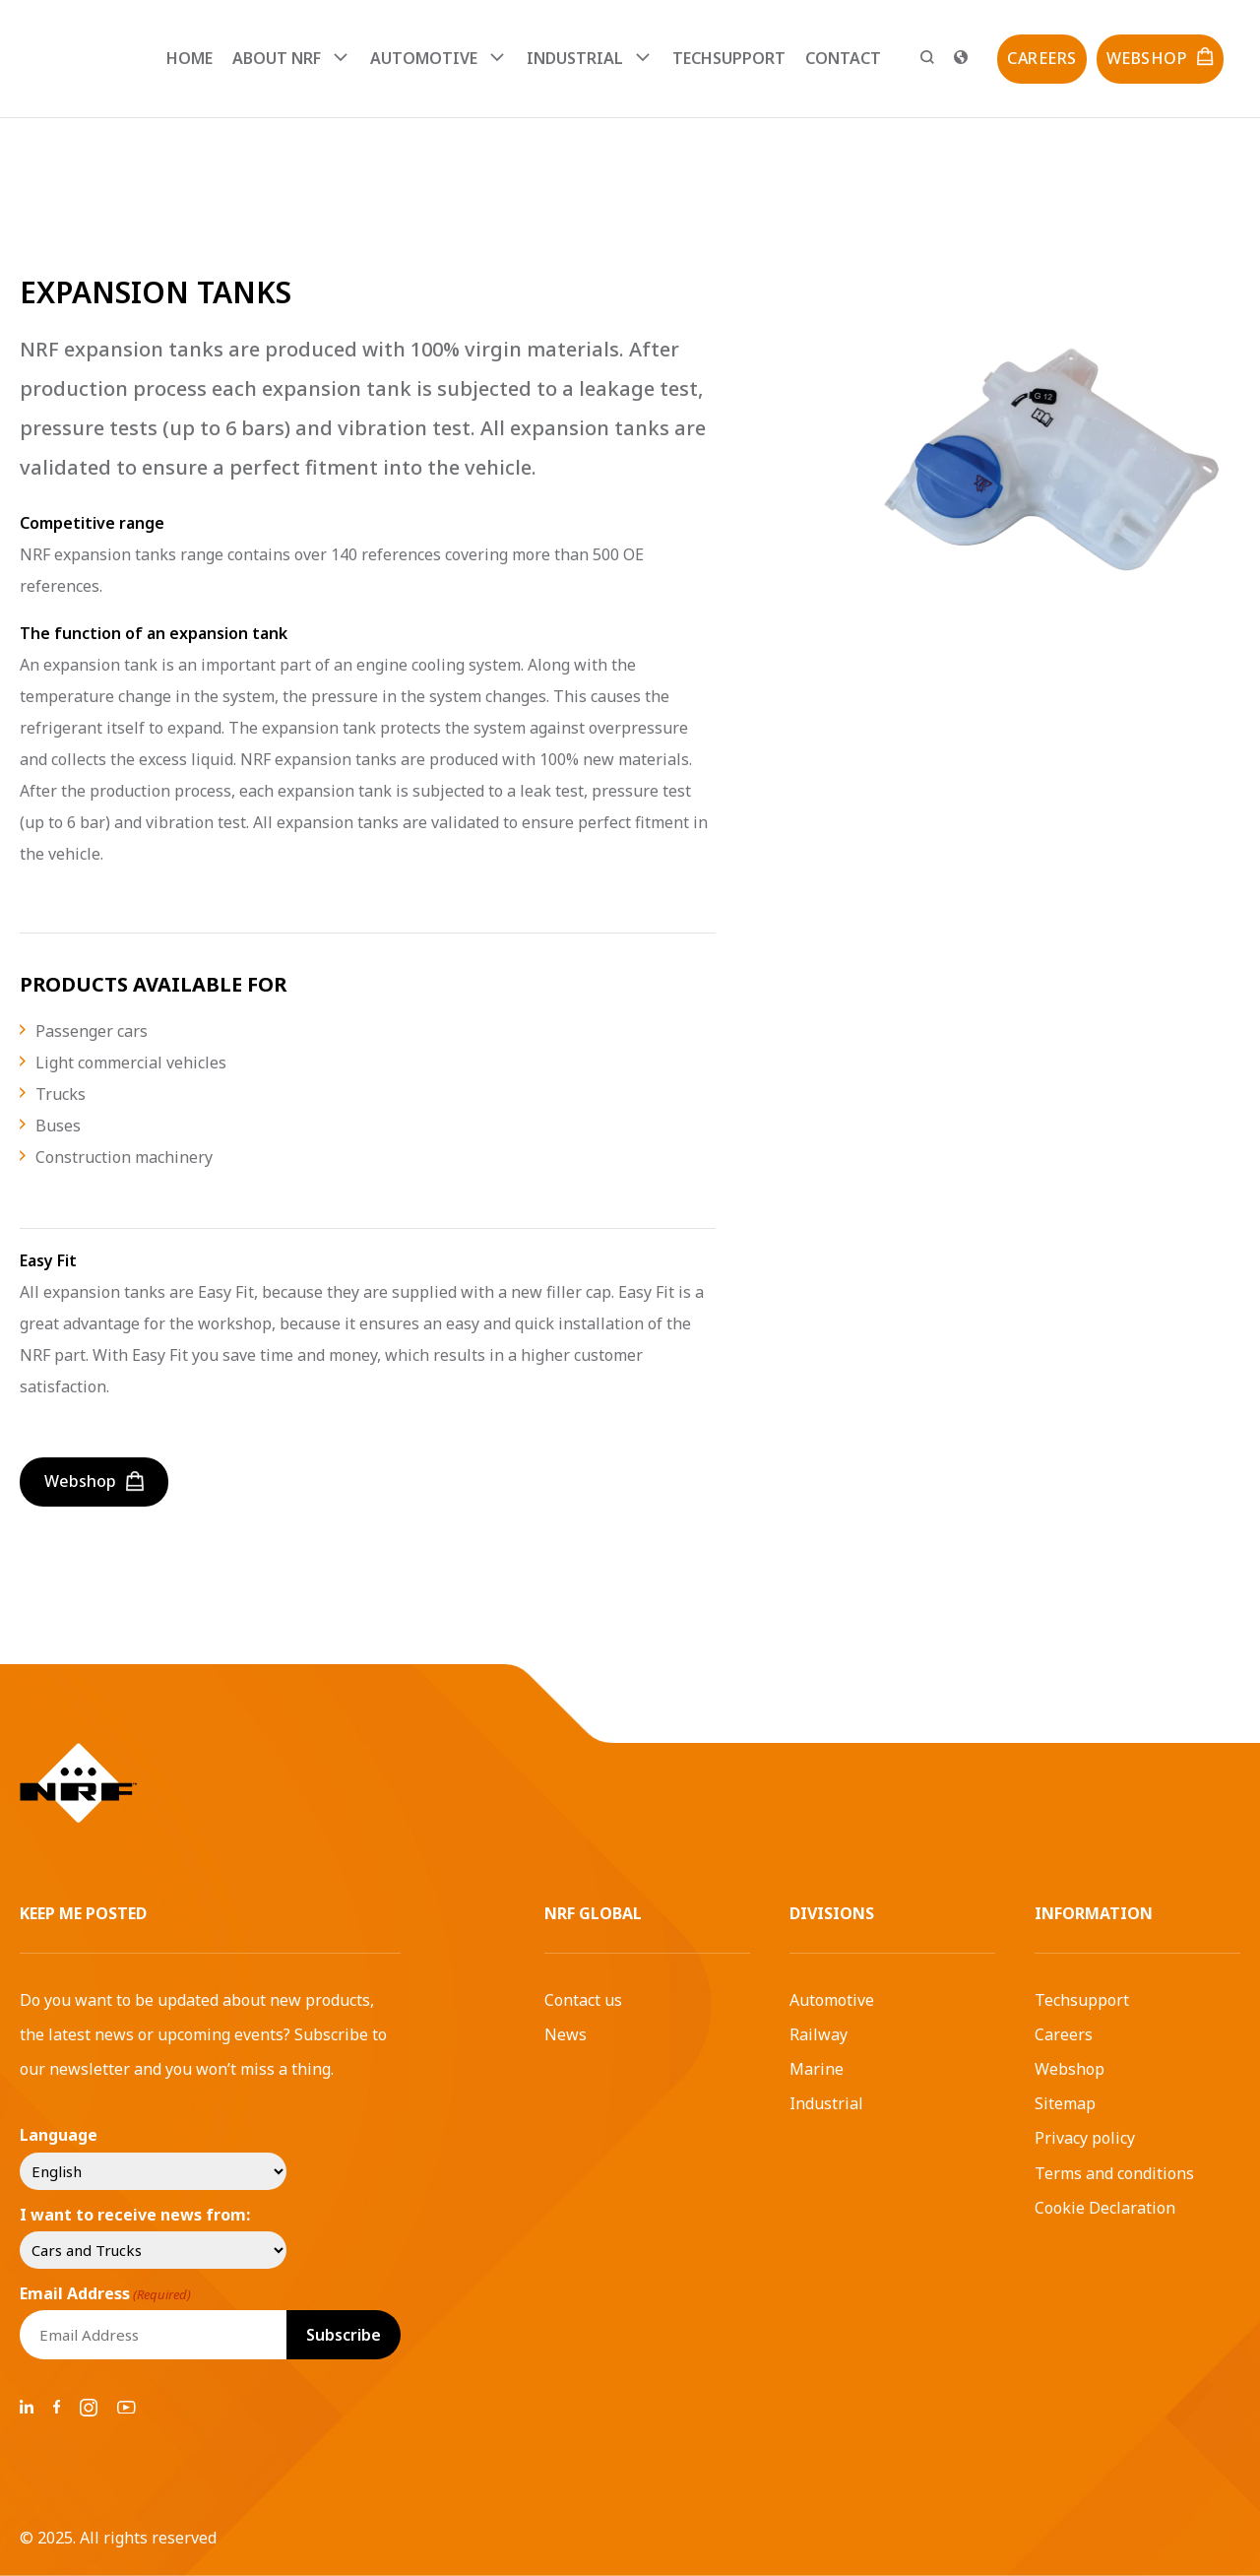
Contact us (583, 2000)
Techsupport (729, 58)
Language (58, 2135)
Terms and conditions (1114, 2173)
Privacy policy (1085, 2138)
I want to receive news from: (135, 2214)
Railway (818, 2034)
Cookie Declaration (1105, 2208)
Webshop (1069, 2069)
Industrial (826, 2103)
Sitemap (1065, 2103)
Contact (843, 58)
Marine (816, 2069)
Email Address (105, 2293)
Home (189, 58)
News (565, 2034)
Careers (1064, 2034)
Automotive (831, 2000)
